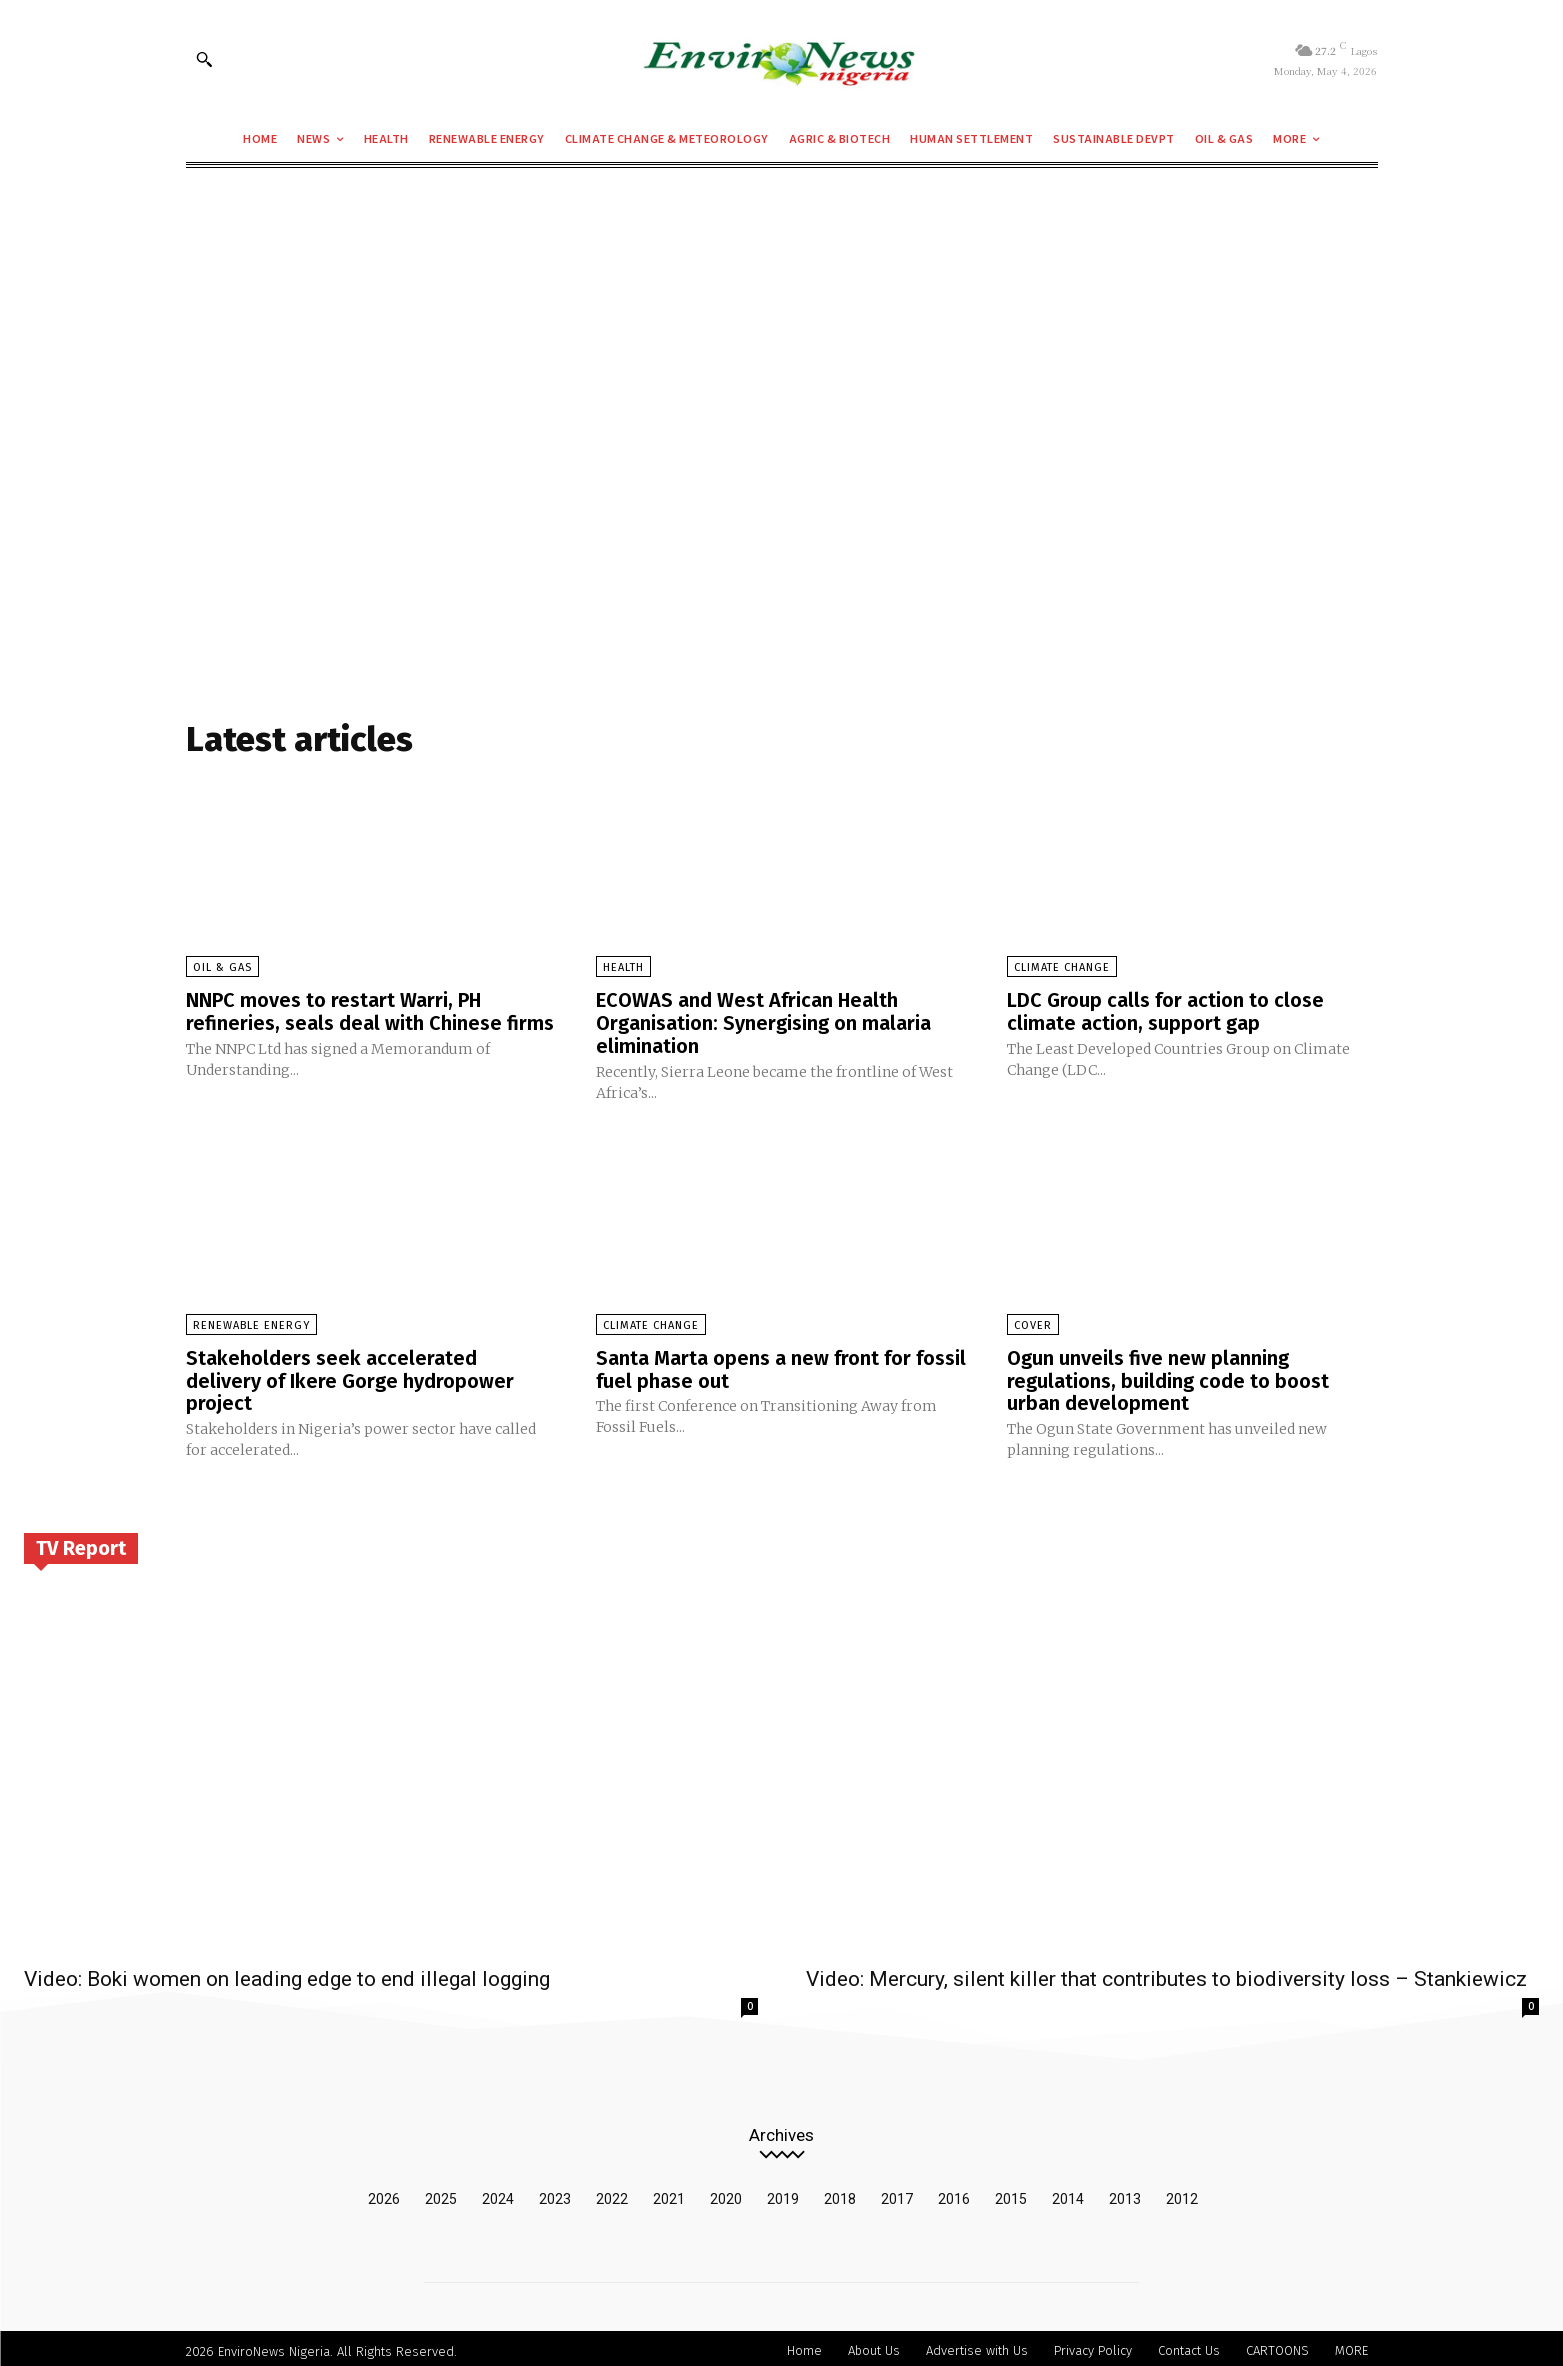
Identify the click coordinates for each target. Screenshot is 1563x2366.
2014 (1068, 2193)
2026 (384, 2193)
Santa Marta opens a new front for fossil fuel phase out (781, 1366)
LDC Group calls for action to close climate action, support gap (1165, 1011)
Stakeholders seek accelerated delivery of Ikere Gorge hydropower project (350, 1377)
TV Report (81, 1543)
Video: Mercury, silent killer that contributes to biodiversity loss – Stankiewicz (1166, 1973)
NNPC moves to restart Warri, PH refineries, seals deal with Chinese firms (370, 1011)
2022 (612, 2193)
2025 (441, 2193)
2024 (498, 2193)
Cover (1033, 1322)
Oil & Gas (222, 967)
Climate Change (1062, 967)
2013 (1125, 2193)
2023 (555, 2193)
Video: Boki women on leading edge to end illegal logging (287, 1973)
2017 (897, 2193)
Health (623, 967)
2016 (954, 2193)
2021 (669, 2193)
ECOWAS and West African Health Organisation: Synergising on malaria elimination (763, 1022)
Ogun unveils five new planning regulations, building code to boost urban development (1168, 1377)
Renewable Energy (251, 1322)
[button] (204, 59)
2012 (1182, 2193)
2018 (840, 2193)
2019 (783, 2193)
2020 (726, 2193)
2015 (1011, 2193)
